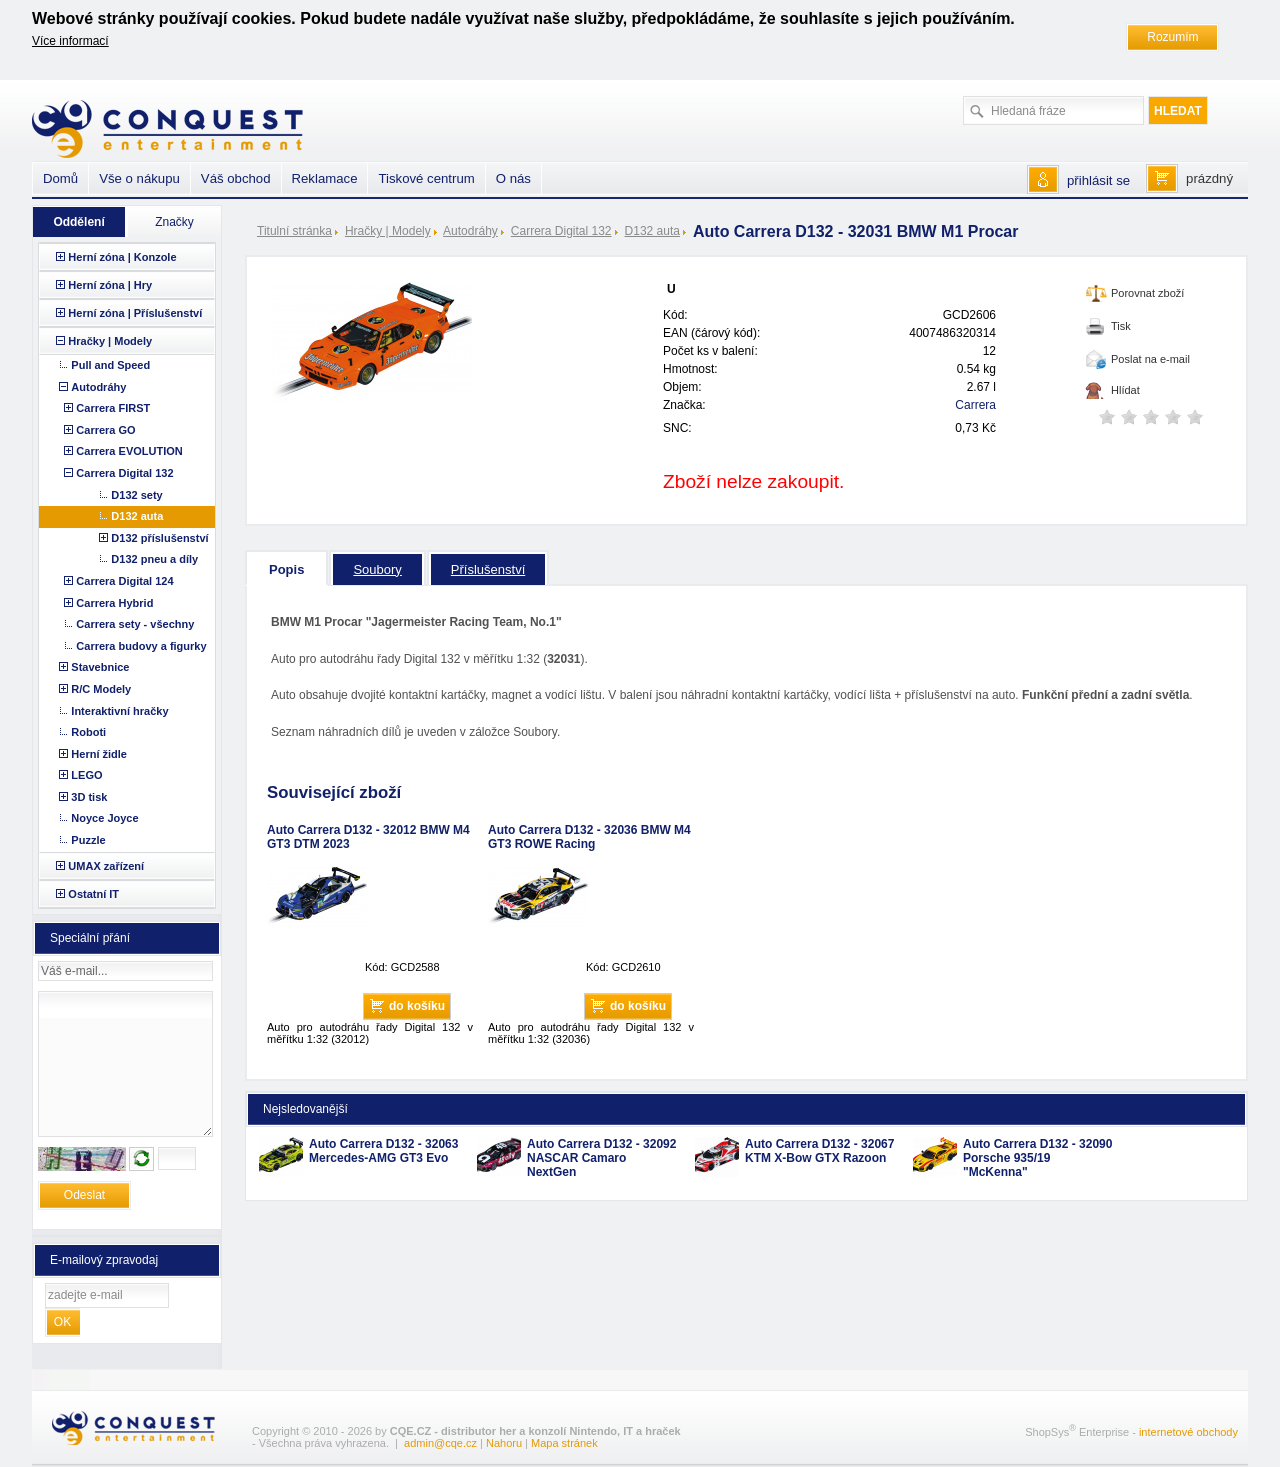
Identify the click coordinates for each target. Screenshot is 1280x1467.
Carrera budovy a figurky (141, 646)
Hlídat (1125, 390)
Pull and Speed (110, 365)
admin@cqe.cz (440, 1443)
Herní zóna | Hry (110, 285)
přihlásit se (1098, 180)
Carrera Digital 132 (561, 231)
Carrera (975, 405)
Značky (174, 222)
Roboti (88, 732)
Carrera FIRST (113, 408)
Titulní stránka (294, 231)
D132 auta (652, 231)
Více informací (70, 41)
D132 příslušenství (159, 538)
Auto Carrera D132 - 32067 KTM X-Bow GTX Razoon (819, 1151)
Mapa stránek (564, 1443)
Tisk (1121, 326)
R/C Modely (101, 689)
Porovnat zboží (1147, 293)
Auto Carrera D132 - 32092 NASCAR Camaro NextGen (601, 1158)
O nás (513, 178)
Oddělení (78, 222)
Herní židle (99, 754)
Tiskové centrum (426, 178)
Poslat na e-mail (1150, 359)
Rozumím (1172, 37)
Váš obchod (236, 178)
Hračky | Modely (388, 231)
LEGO (86, 775)
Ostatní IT (93, 894)
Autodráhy (470, 231)
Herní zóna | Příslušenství (135, 313)
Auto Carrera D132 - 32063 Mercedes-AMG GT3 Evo (383, 1151)
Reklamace (325, 178)
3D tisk (89, 797)
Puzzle (88, 840)
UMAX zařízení (106, 866)
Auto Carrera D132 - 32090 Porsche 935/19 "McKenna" (1037, 1158)
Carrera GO (105, 430)
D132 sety (136, 495)
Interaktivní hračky (119, 711)
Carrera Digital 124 (124, 581)
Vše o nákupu (139, 178)
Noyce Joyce (104, 818)
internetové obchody (1188, 1431)
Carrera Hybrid (114, 603)
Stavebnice (100, 667)
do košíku (417, 1006)
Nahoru (504, 1443)
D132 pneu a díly (154, 559)
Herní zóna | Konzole (122, 257)
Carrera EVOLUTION (129, 451)
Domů (60, 178)
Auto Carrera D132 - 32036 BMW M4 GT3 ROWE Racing (589, 837)
